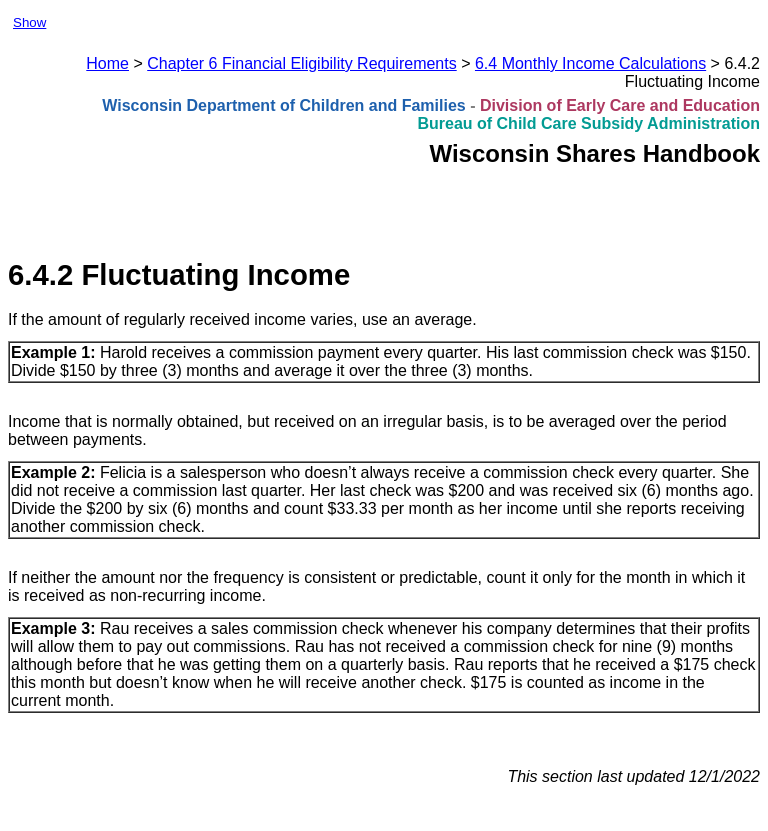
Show (29, 22)
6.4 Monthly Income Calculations (590, 63)
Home (107, 63)
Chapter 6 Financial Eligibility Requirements (301, 63)
